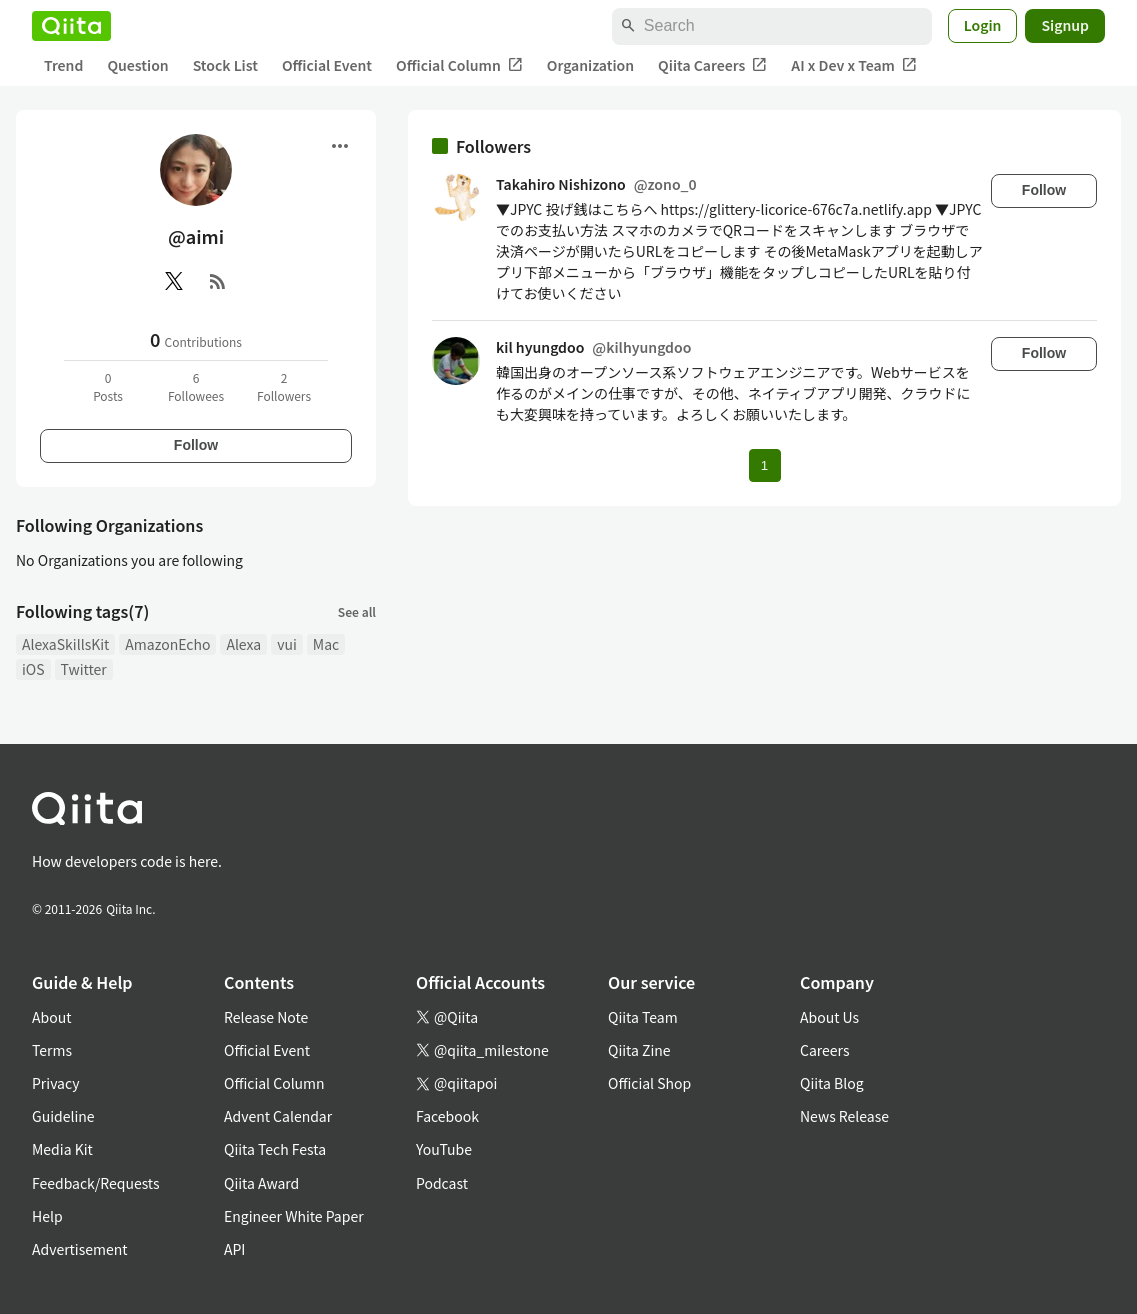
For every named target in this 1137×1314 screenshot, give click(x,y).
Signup (1065, 25)
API (234, 1249)
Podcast (442, 1183)
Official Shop (649, 1083)
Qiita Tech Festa (275, 1149)
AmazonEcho (167, 644)
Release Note (266, 1017)
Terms (52, 1050)
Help (47, 1216)
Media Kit (62, 1149)
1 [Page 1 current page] (764, 465)
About (51, 1017)
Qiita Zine (639, 1050)
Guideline (63, 1116)
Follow (196, 445)
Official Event (327, 65)
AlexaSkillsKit (65, 644)
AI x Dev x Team (854, 65)
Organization (590, 65)
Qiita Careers (712, 65)
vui (287, 644)
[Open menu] (340, 146)
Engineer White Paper (294, 1216)
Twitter (84, 669)
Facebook (447, 1116)
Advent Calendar (278, 1116)
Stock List (225, 65)
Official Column (459, 65)
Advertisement (80, 1249)
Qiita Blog (832, 1083)
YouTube (444, 1149)
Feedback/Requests (96, 1183)
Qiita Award (261, 1183)
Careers (824, 1050)
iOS (33, 669)
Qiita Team (643, 1017)
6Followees (196, 386)
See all (357, 611)
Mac (326, 644)
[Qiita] (71, 26)
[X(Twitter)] (174, 281)
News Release (844, 1116)
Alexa (243, 644)
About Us (829, 1017)
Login (983, 25)
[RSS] (218, 281)
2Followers (284, 386)
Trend (63, 65)
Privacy (55, 1083)
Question (137, 65)
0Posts (108, 386)
